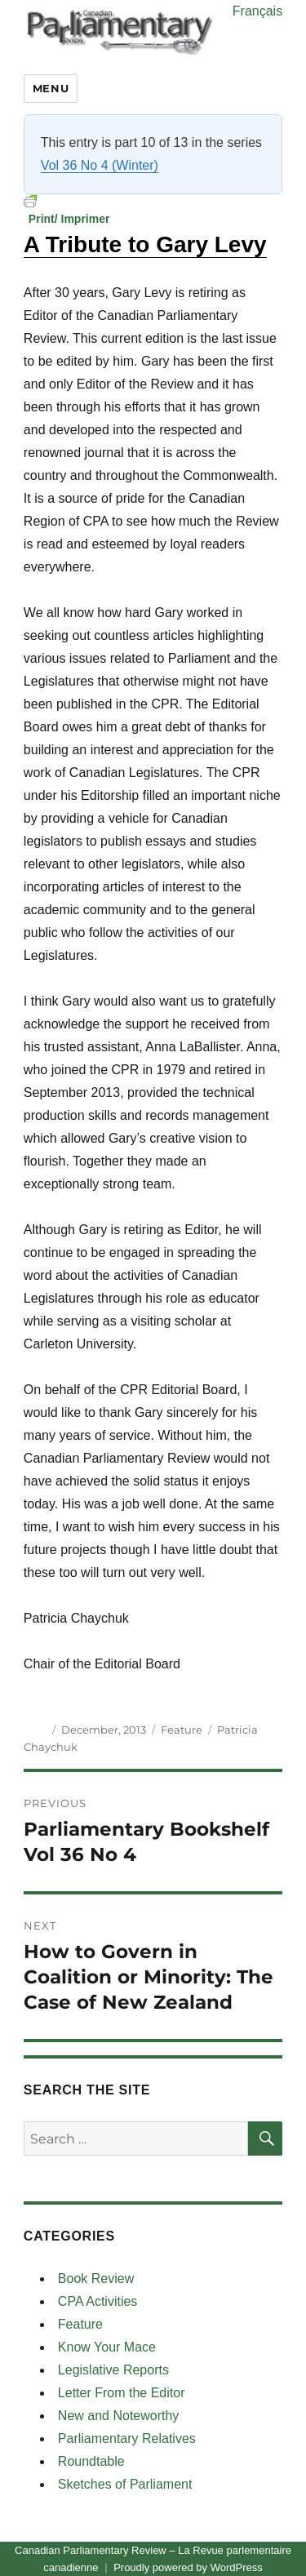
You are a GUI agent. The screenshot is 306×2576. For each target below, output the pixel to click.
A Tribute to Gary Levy (145, 244)
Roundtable (91, 2461)
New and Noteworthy (119, 2416)
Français (257, 11)
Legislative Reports (113, 2370)
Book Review (96, 2278)
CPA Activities (98, 2301)
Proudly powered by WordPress (188, 2567)
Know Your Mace (107, 2347)
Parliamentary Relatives (127, 2438)
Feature (181, 1729)
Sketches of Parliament (125, 2484)
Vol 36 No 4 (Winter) (99, 165)
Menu (51, 88)
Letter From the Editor (121, 2393)
